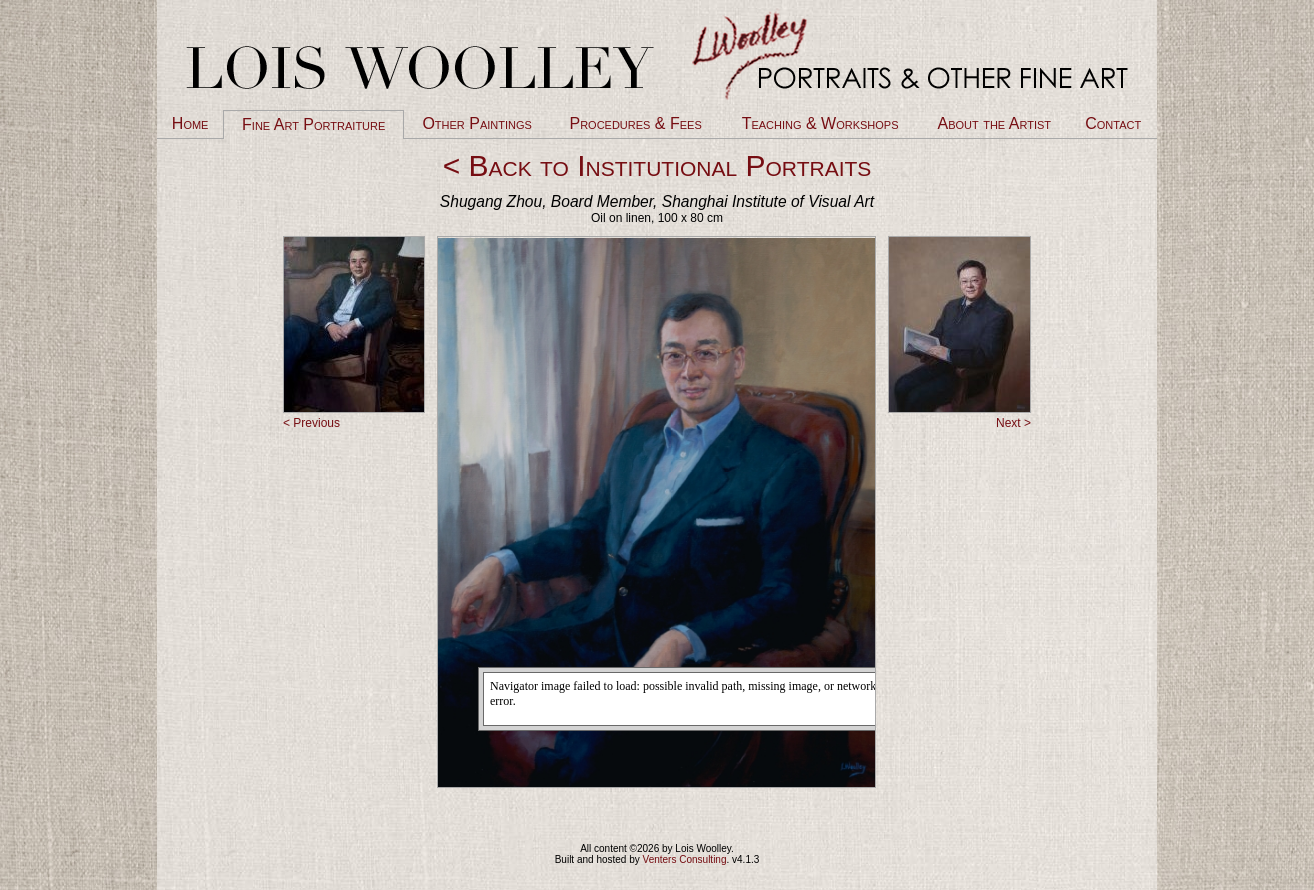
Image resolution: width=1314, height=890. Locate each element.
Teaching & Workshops (820, 123)
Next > (1013, 423)
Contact (1113, 123)
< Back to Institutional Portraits (657, 165)
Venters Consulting (685, 859)
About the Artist (994, 123)
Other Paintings (476, 123)
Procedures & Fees (635, 123)
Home (190, 123)
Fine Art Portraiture (313, 124)
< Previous (311, 423)
